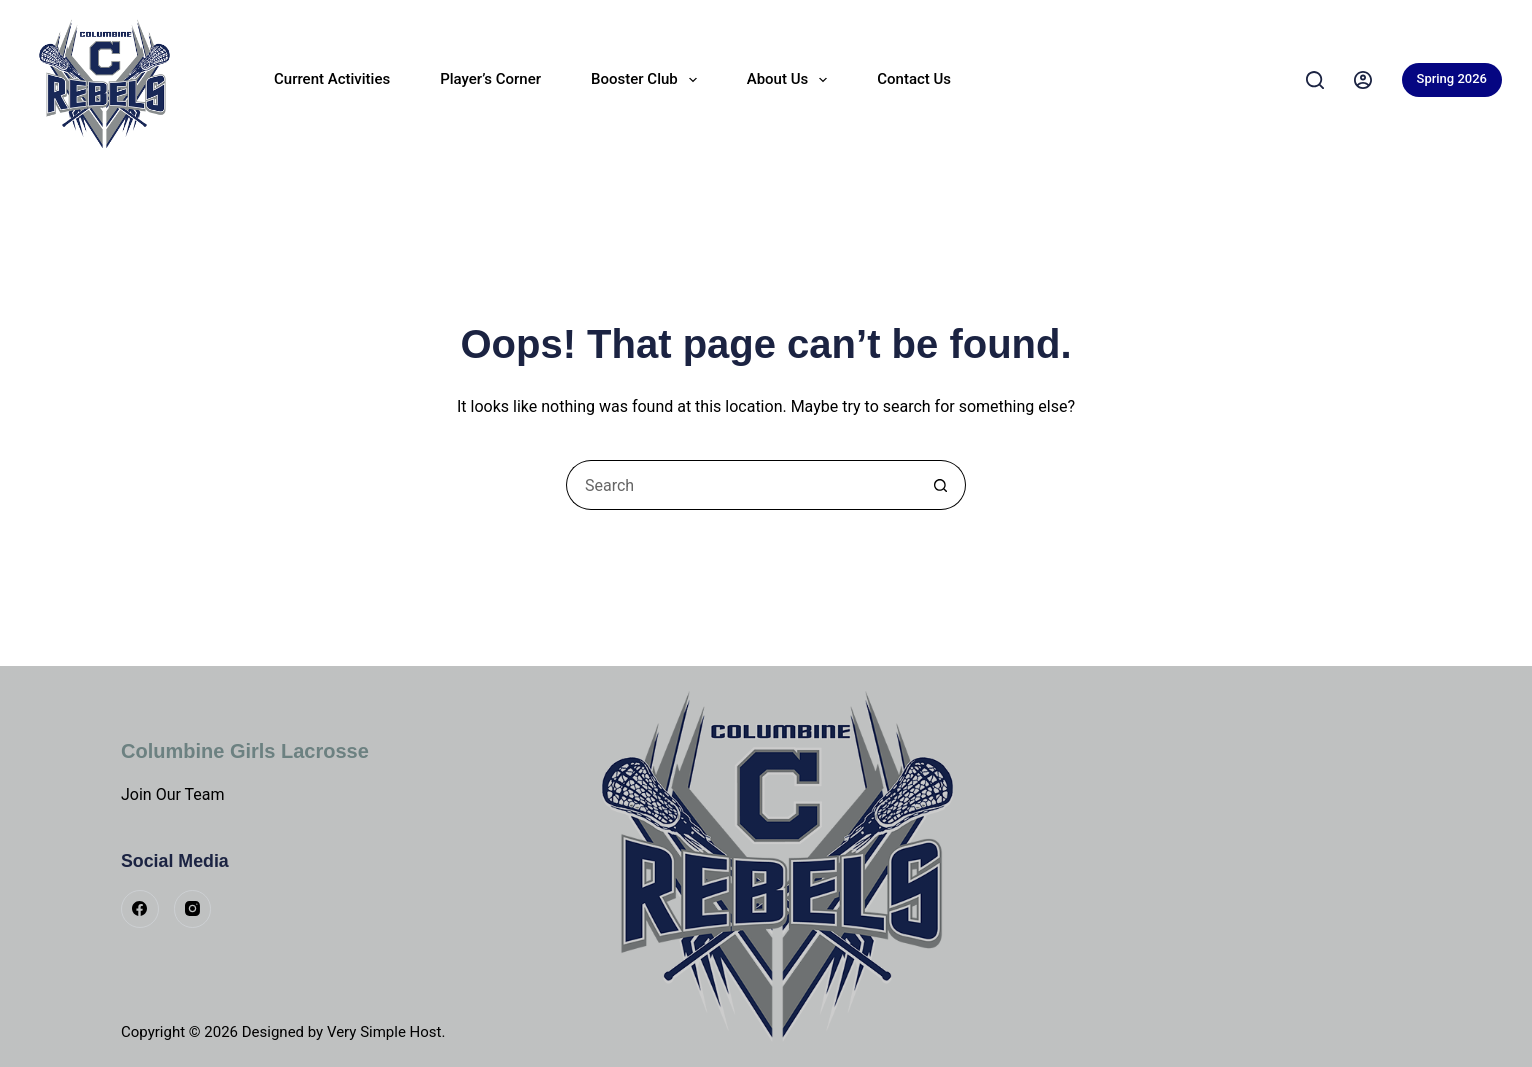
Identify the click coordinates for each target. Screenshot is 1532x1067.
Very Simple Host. (386, 1032)
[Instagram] (193, 909)
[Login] (1363, 80)
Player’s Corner (490, 79)
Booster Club (648, 80)
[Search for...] (741, 485)
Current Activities (332, 79)
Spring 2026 (1452, 78)
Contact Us (914, 79)
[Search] (1315, 80)
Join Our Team (173, 794)
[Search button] (941, 485)
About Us (791, 80)
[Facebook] (140, 909)
